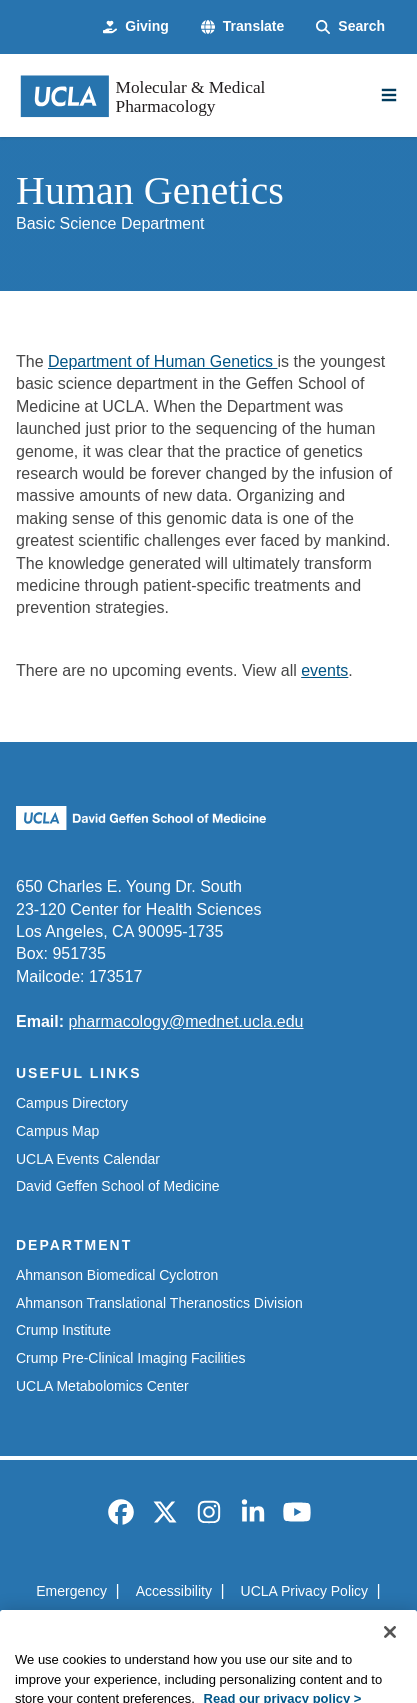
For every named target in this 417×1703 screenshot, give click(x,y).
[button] (242, 27)
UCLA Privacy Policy (305, 1591)
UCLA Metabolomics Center (102, 1386)
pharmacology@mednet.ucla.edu (185, 1021)
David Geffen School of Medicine (118, 1186)
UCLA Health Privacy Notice (177, 1626)
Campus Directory (72, 1103)
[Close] (390, 1670)
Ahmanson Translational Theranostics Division (159, 1303)
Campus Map (57, 1131)
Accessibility (174, 1591)
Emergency (71, 1591)
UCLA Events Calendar (88, 1159)
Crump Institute (63, 1330)
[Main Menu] (389, 95)
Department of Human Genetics (162, 361)
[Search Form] (350, 27)
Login (310, 1626)
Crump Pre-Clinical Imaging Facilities (131, 1358)
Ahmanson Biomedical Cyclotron (117, 1275)
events (324, 670)
